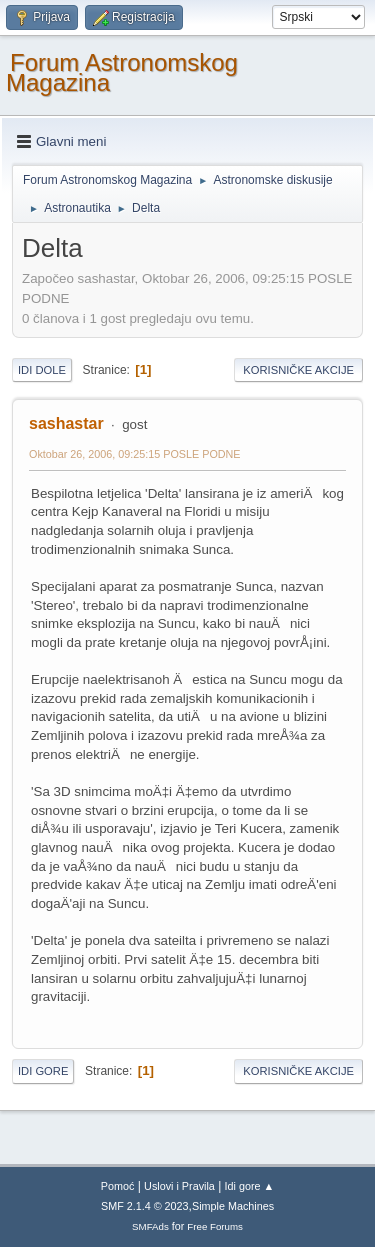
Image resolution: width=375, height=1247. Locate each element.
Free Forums (215, 1226)
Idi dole (42, 370)
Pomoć (118, 1186)
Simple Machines (233, 1206)
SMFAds (150, 1226)
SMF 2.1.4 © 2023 (145, 1206)
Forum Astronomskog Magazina (122, 72)
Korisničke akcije (298, 370)
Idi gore (43, 1071)
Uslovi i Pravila (179, 1186)
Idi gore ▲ (250, 1186)
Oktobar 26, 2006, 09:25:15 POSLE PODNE (135, 454)
